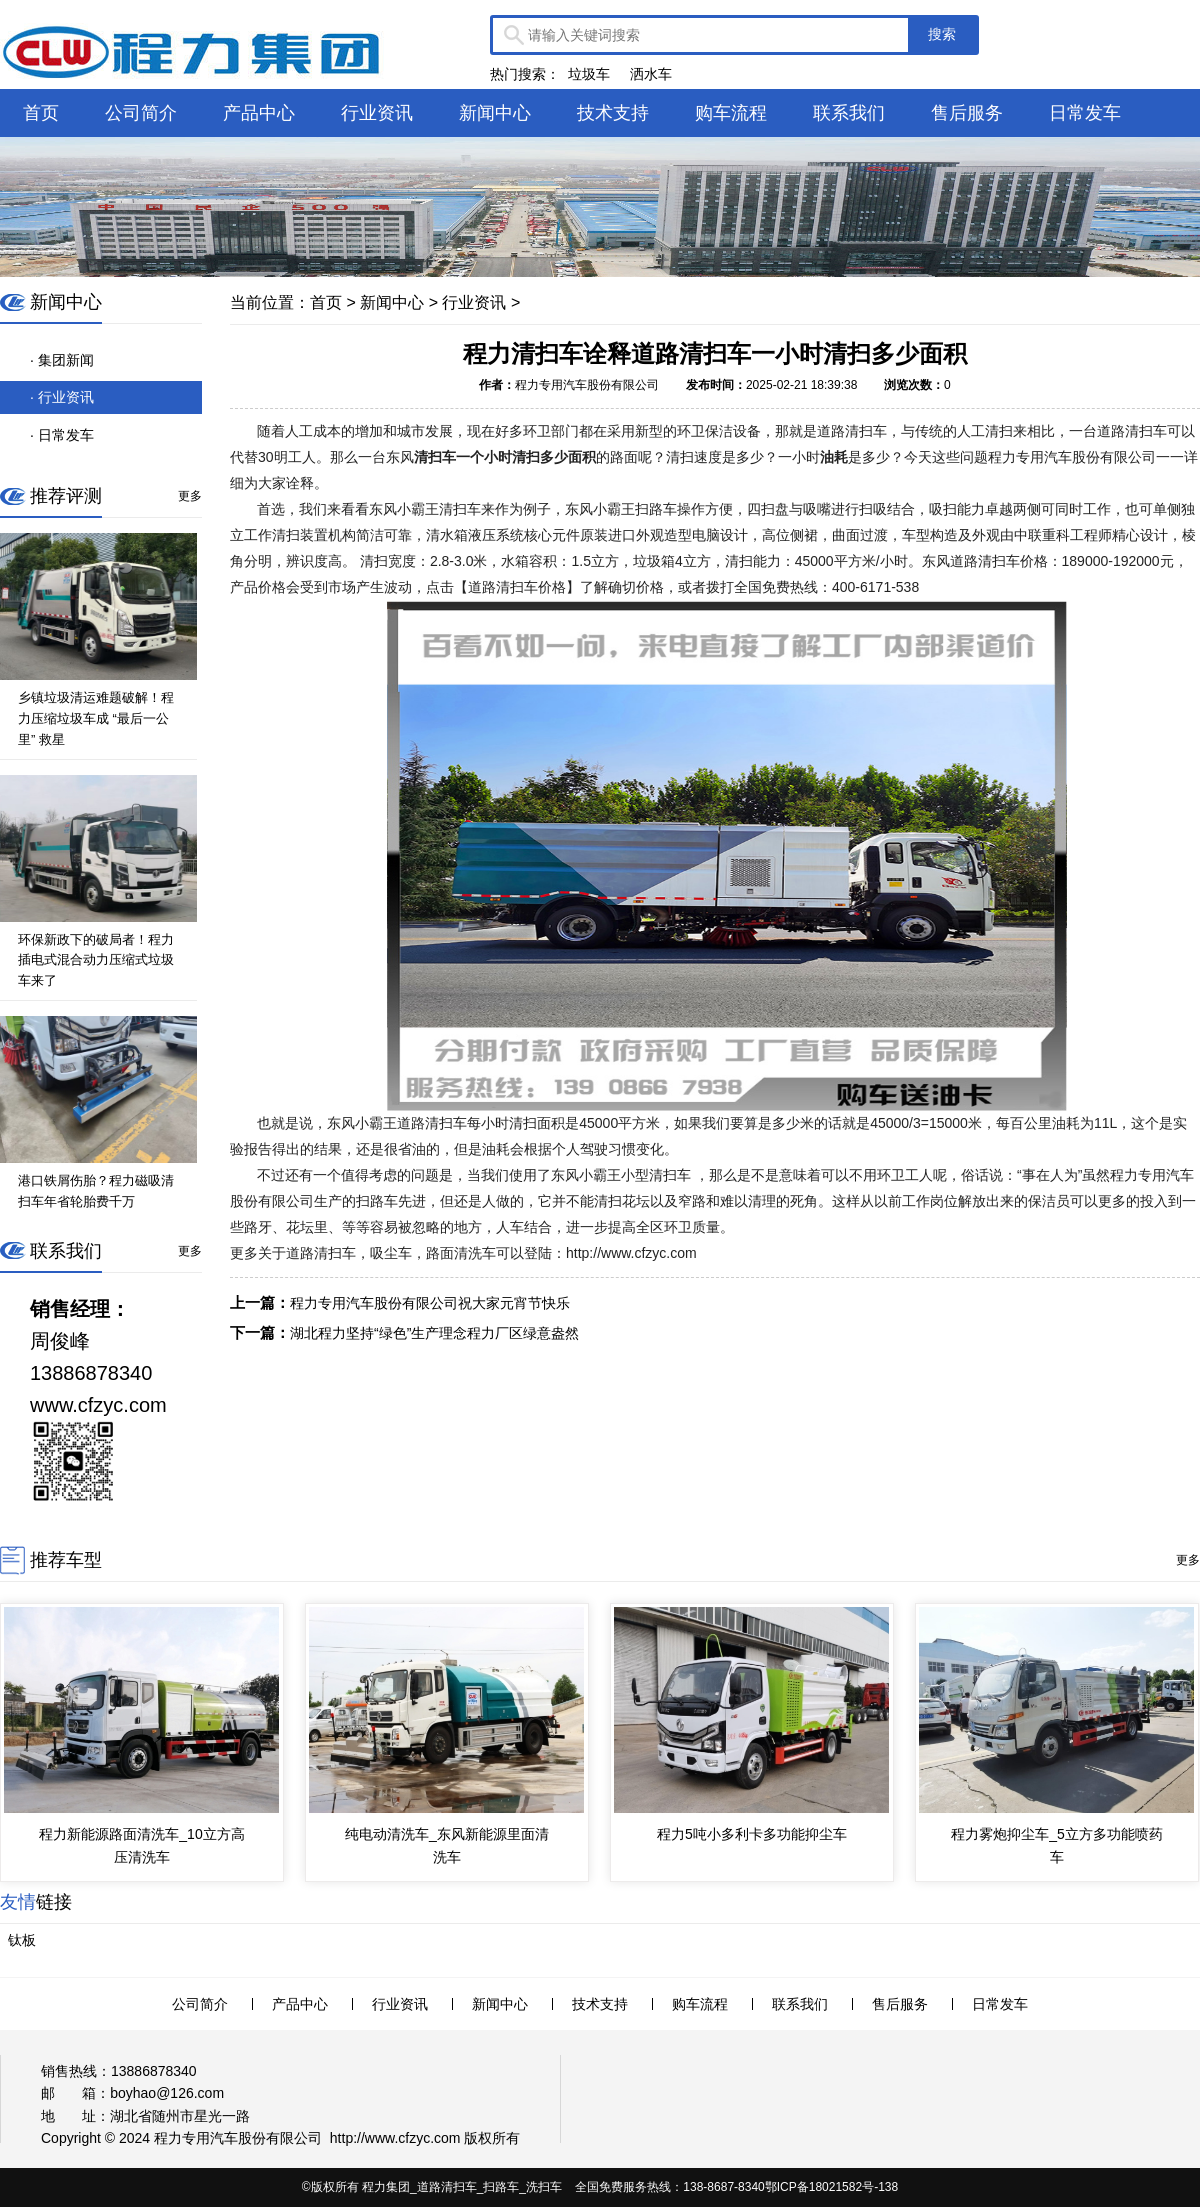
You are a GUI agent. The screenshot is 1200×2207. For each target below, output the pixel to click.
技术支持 (613, 113)
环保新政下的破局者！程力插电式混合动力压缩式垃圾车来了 (96, 960)
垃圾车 (589, 74)
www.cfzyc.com (413, 2138)
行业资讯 (377, 113)
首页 (41, 113)
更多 (190, 496)
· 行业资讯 (62, 397)
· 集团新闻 (62, 360)
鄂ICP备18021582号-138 (831, 2187)
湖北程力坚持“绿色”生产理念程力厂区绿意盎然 (434, 1333)
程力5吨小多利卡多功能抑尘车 (752, 1834)
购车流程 (731, 113)
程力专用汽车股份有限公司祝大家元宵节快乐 (430, 1303)
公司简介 (141, 113)
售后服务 (967, 113)
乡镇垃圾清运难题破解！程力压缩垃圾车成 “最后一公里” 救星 (96, 718)
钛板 (22, 1940)
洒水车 (651, 74)
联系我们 (849, 113)
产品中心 (259, 113)
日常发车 (1085, 113)
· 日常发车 (62, 435)
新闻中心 (495, 113)
